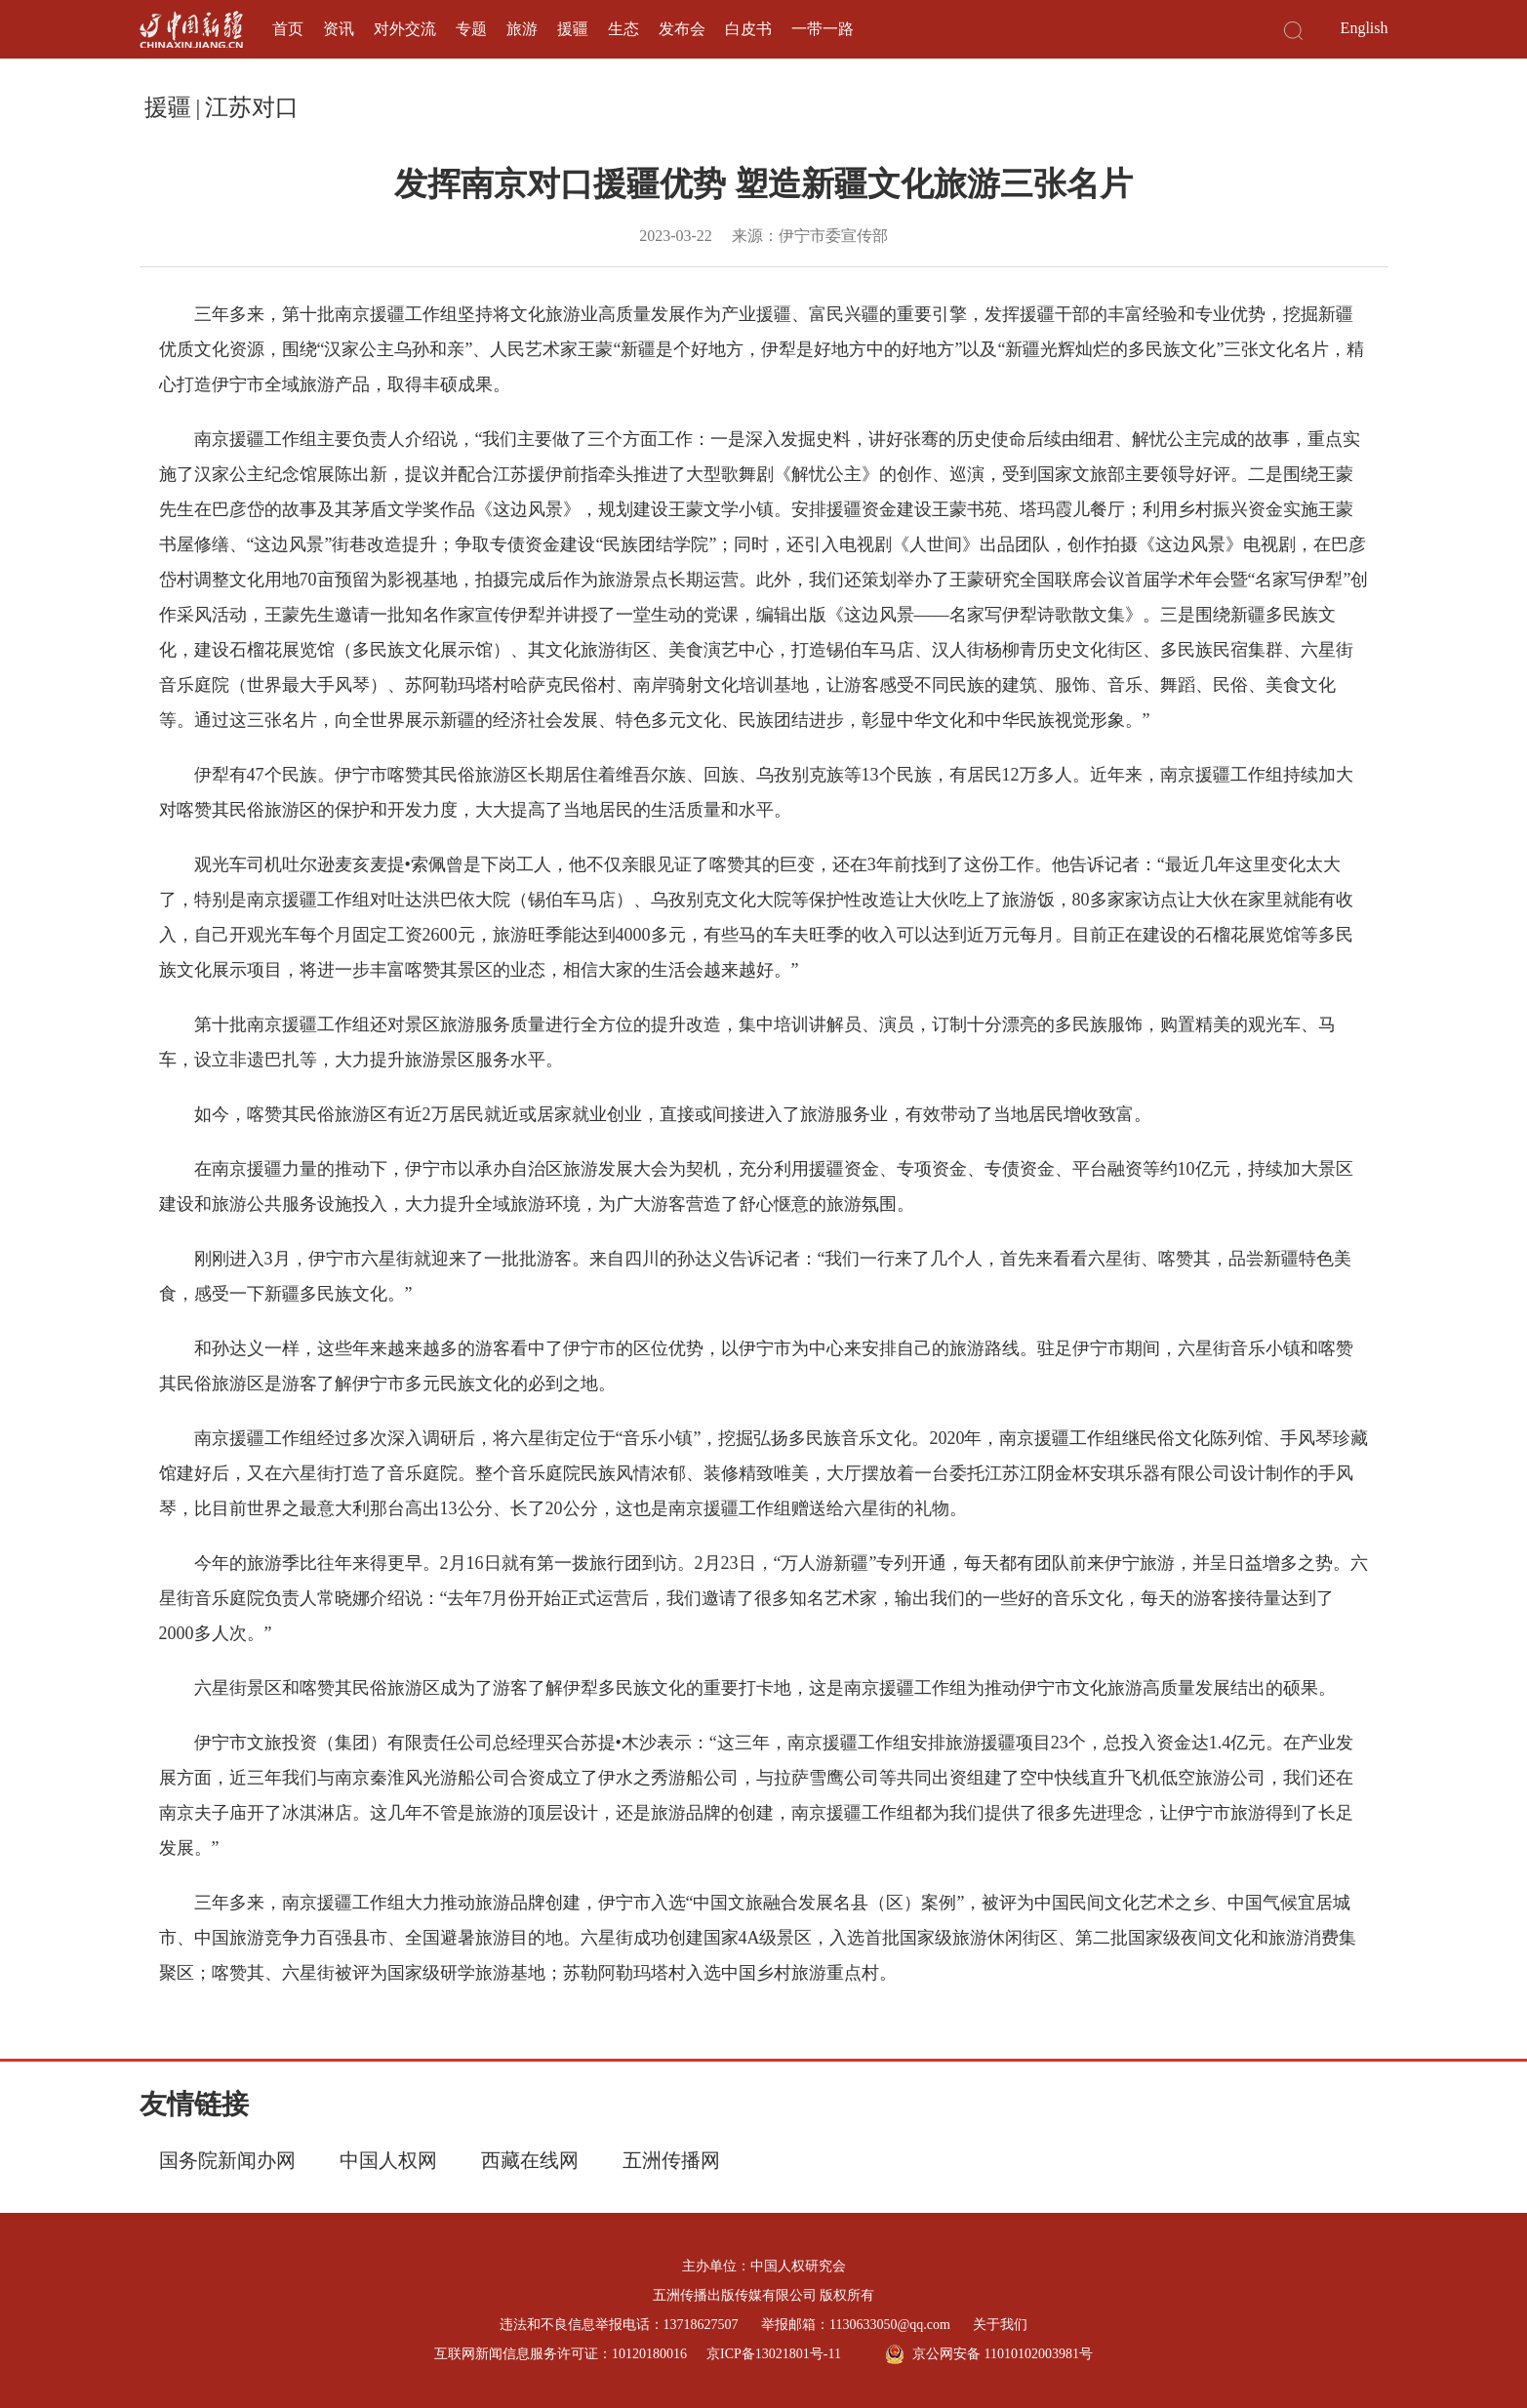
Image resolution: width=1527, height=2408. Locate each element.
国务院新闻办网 (227, 2160)
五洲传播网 (671, 2160)
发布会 (682, 28)
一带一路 (822, 28)
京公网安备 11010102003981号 (989, 2354)
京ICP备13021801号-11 (773, 2354)
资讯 (338, 28)
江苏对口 (252, 107)
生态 (623, 28)
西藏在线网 (530, 2160)
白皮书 (748, 28)
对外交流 (405, 28)
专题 (471, 28)
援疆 (572, 28)
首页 (287, 28)
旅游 (522, 28)
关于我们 (1000, 2324)
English (1364, 28)
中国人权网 (388, 2160)
